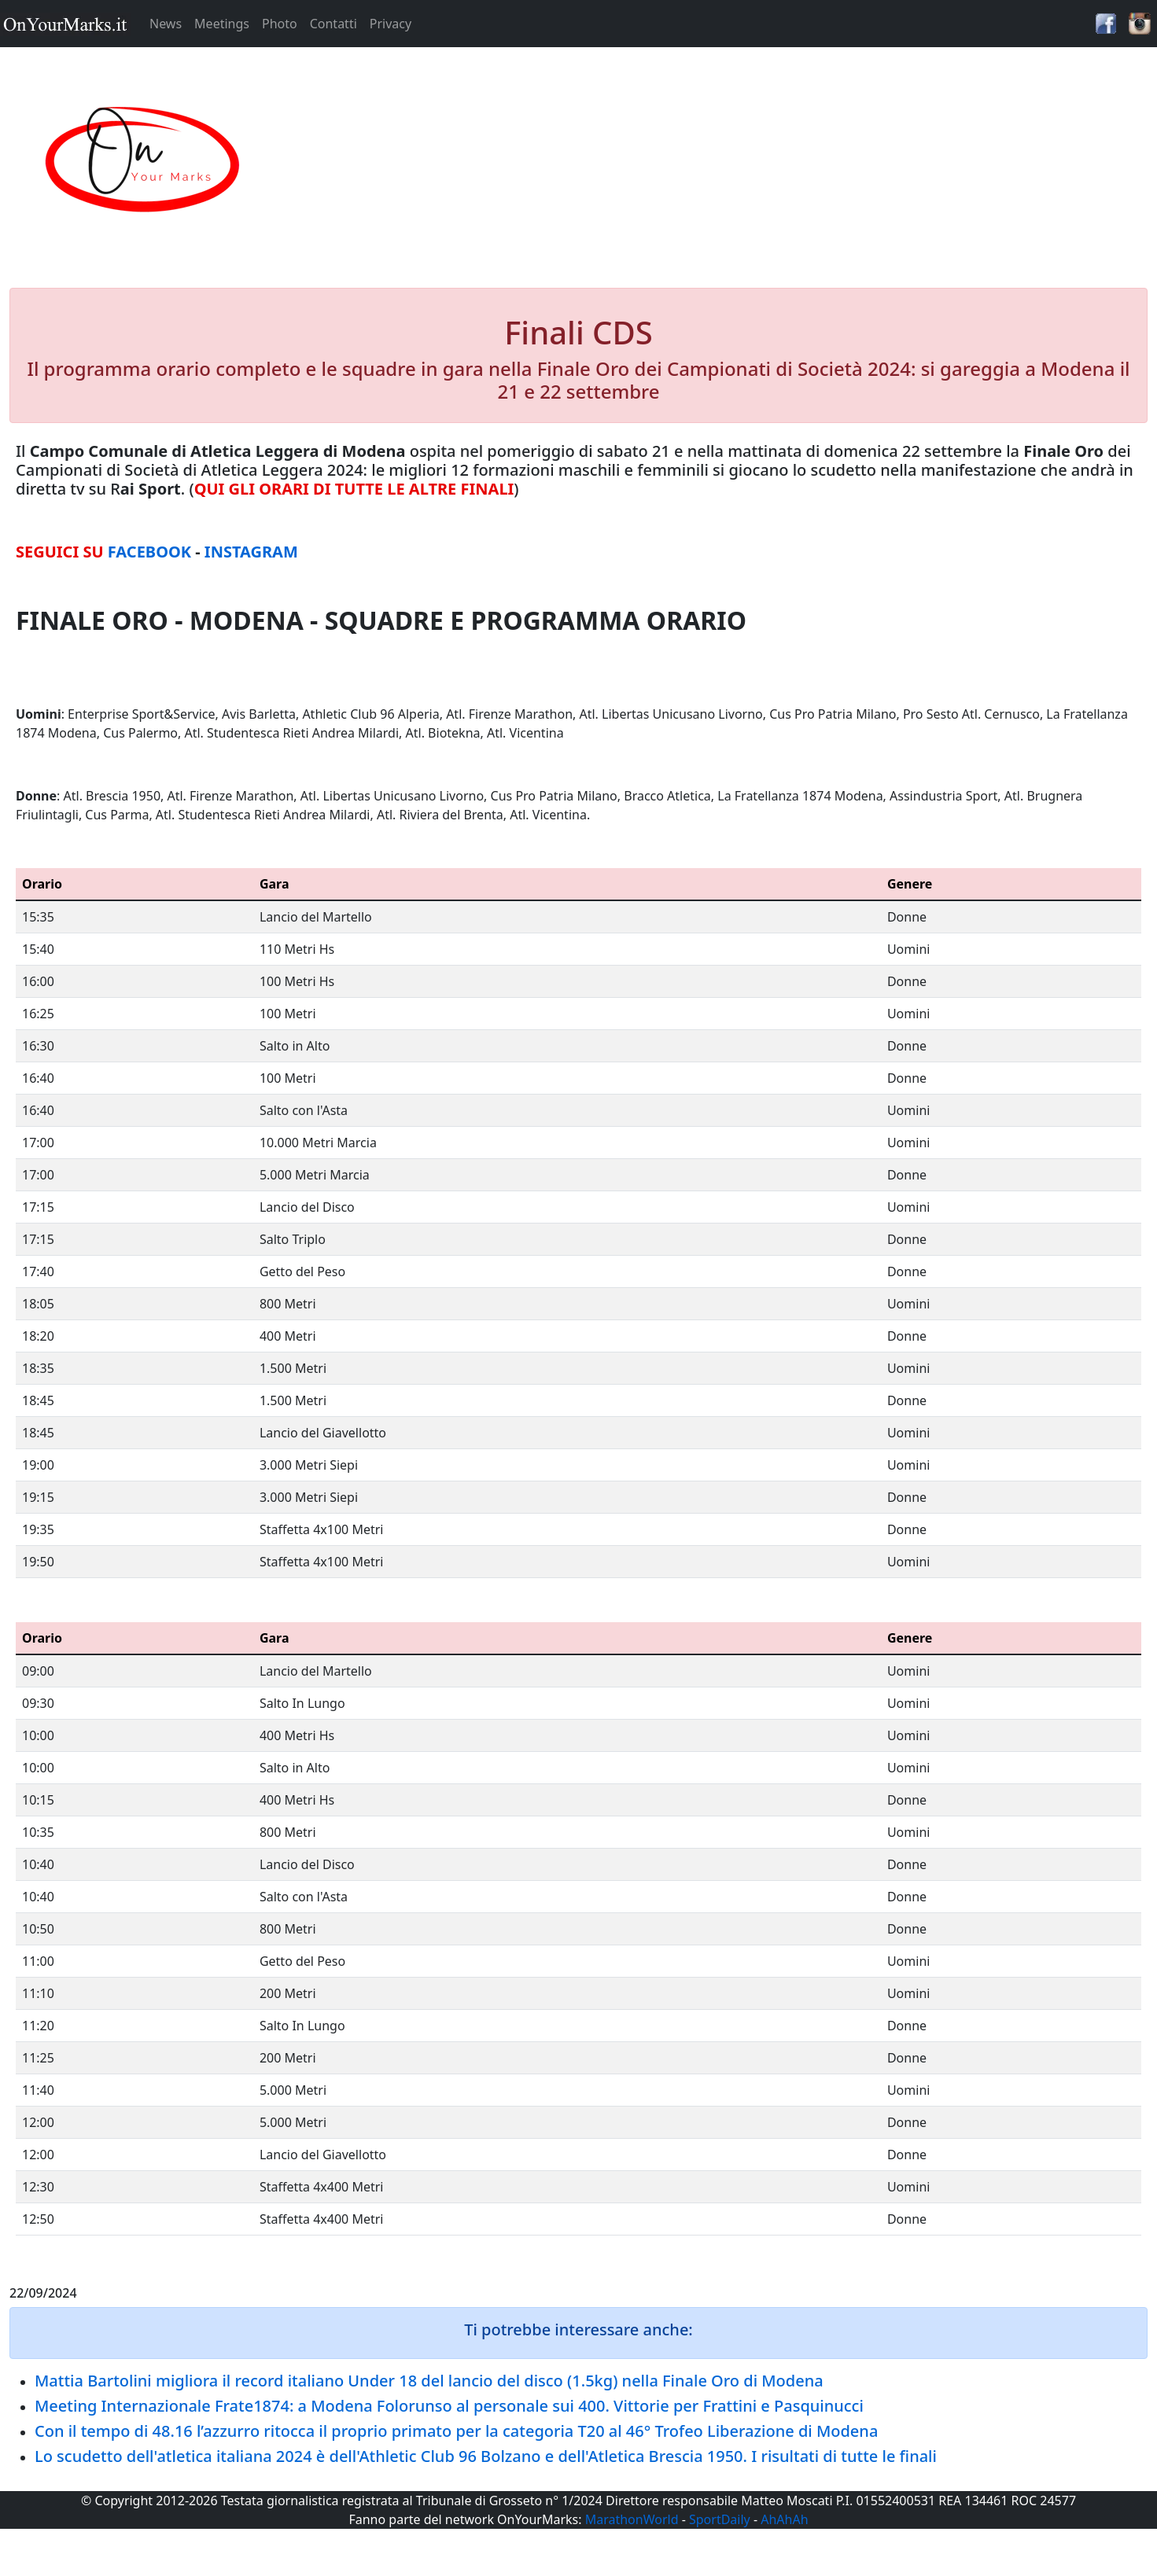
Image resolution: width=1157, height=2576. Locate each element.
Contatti (333, 23)
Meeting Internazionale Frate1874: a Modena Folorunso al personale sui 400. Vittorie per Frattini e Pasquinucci (449, 2405)
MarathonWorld (632, 2519)
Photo (279, 23)
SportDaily (719, 2519)
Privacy (390, 23)
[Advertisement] (723, 160)
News (165, 23)
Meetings (221, 23)
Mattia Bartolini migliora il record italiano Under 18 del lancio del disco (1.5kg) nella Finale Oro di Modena (429, 2380)
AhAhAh (784, 2519)
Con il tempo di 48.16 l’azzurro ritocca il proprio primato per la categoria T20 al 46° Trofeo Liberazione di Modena (456, 2431)
